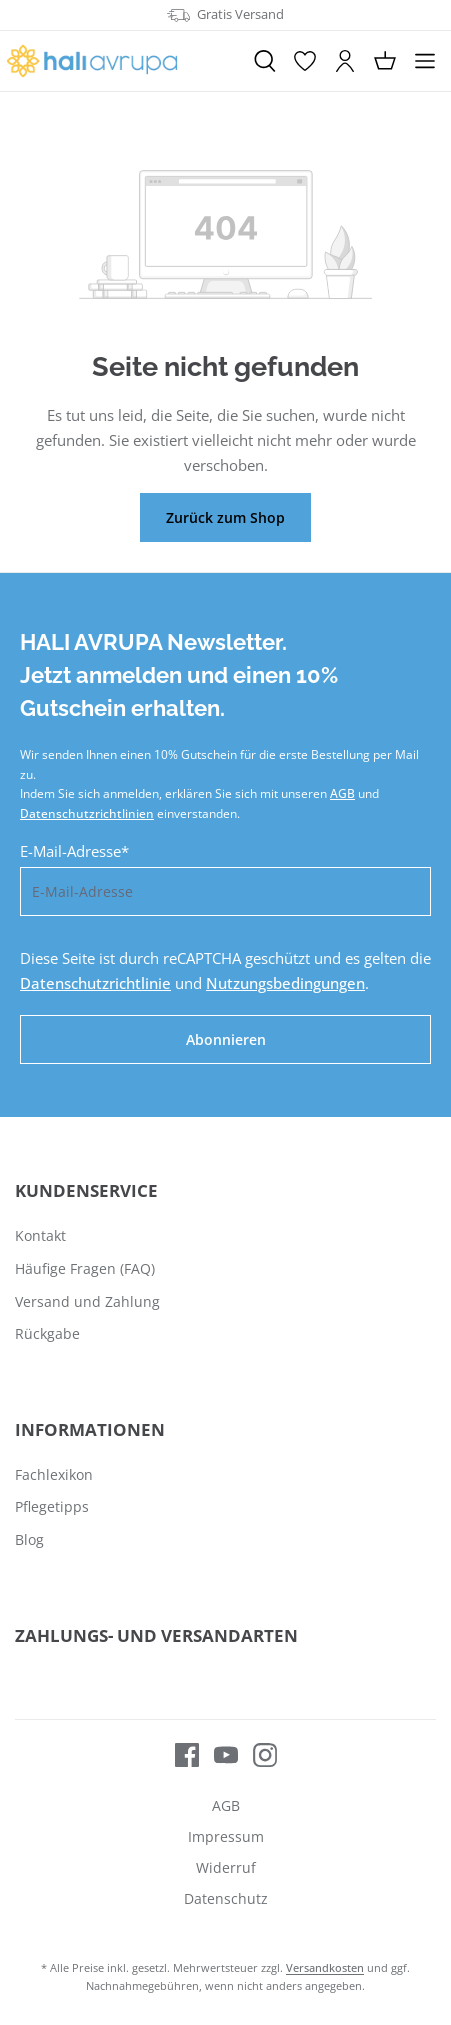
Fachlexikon (54, 1474)
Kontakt (40, 1235)
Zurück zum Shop (225, 517)
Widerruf (226, 1867)
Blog (29, 1539)
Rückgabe (47, 1333)
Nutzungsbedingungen (285, 983)
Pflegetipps (52, 1506)
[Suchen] (265, 61)
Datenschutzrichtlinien (87, 813)
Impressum (226, 1836)
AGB (342, 793)
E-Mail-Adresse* (74, 851)
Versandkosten (325, 1967)
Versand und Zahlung (87, 1301)
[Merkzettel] (305, 61)
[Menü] (425, 61)
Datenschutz (226, 1898)
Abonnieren (226, 1039)
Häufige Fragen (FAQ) (85, 1268)
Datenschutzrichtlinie (95, 983)
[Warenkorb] (385, 61)
